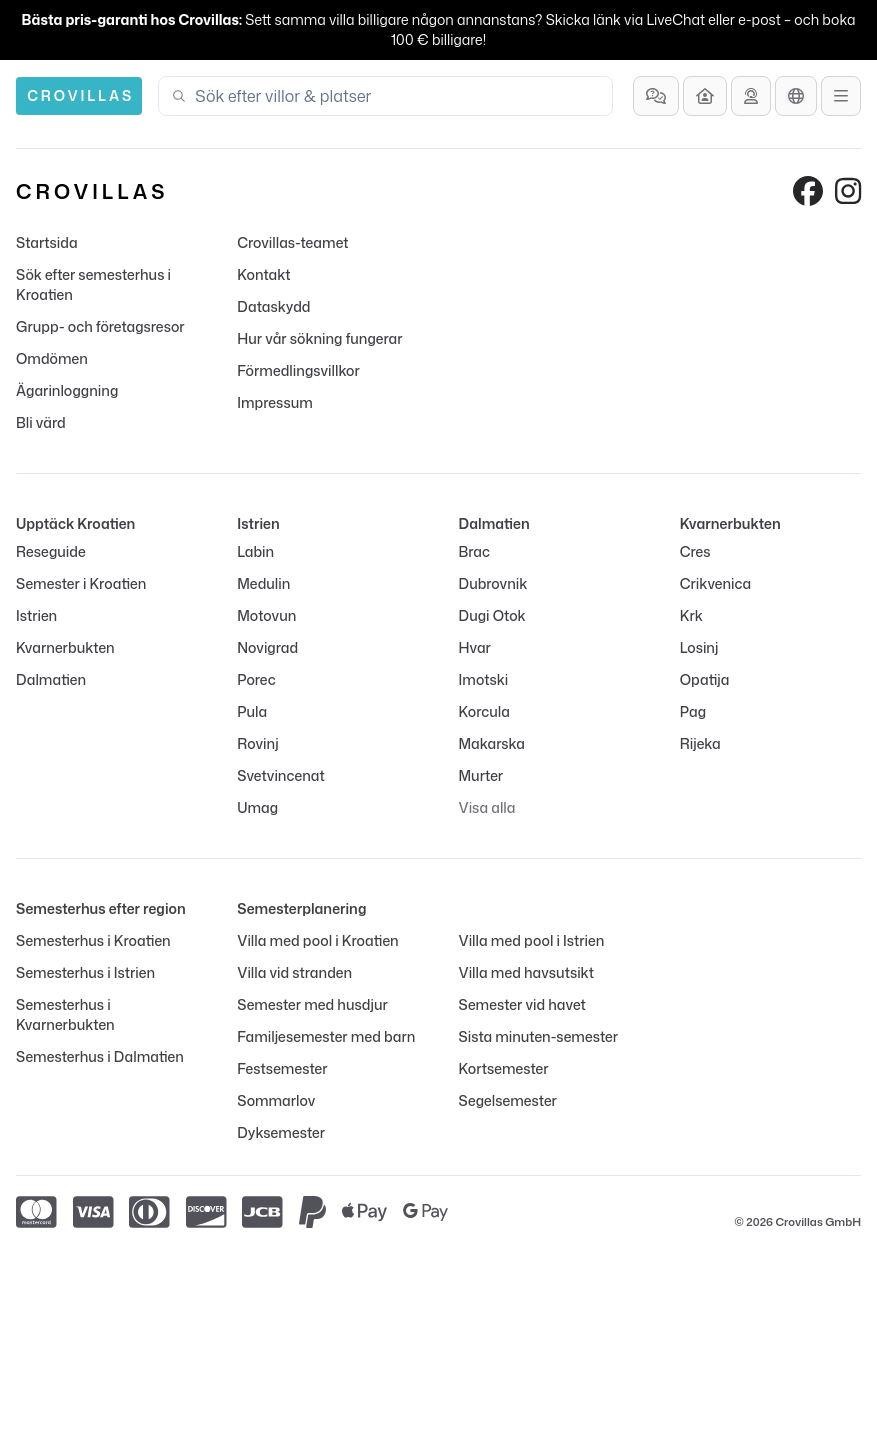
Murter (481, 775)
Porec (256, 679)
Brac (474, 551)
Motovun (266, 615)
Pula (252, 711)
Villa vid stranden (294, 972)
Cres (695, 551)
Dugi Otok (492, 615)
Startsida (47, 242)
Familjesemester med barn (326, 1036)
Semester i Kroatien (81, 583)
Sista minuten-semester (539, 1036)
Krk (691, 615)
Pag (693, 711)
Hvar (475, 647)
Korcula (484, 711)
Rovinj (257, 743)
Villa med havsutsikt (526, 972)
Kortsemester (504, 1068)
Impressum (274, 402)
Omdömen (52, 358)
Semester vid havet (522, 1004)
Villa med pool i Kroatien (317, 940)
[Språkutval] (796, 96)
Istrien (36, 615)
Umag (257, 807)
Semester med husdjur (312, 1004)
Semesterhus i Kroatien (93, 940)
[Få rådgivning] (751, 96)
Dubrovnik (493, 583)
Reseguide (51, 551)
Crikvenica (715, 583)
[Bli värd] (705, 96)
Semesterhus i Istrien (85, 972)
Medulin (263, 583)
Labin (255, 551)
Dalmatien (51, 679)
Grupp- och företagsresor (100, 326)
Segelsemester (508, 1100)
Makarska (492, 743)
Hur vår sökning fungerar (319, 338)
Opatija (705, 679)
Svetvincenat (280, 775)
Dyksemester (281, 1132)
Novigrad (267, 647)
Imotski (484, 679)
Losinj (699, 647)
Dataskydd (273, 306)
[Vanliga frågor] (656, 96)
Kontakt (263, 274)
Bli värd (41, 422)
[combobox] (397, 96)
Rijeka (700, 743)
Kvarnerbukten (65, 647)
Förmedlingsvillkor (298, 370)
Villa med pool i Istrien (532, 940)
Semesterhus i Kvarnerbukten (65, 1014)
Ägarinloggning (67, 390)
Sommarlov (276, 1100)
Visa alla (487, 807)
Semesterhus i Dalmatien (100, 1056)
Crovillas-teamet (292, 242)
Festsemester (282, 1068)
